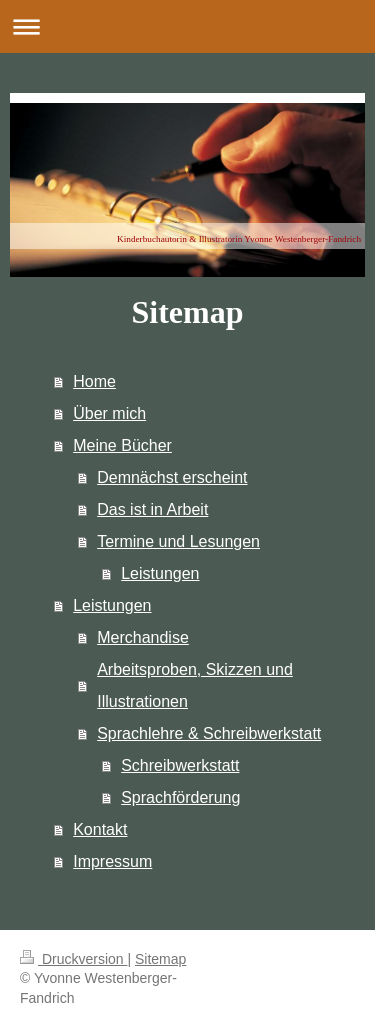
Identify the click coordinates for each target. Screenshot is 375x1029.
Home (94, 381)
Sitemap (160, 959)
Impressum (112, 861)
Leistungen (160, 573)
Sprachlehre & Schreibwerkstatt (209, 733)
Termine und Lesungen (178, 541)
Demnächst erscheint (172, 477)
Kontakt (100, 829)
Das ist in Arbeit (152, 509)
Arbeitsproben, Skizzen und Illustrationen (195, 685)
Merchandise (143, 637)
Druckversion (73, 959)
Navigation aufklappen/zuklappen (187, 26)
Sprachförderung (180, 797)
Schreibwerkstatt (180, 765)
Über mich (109, 413)
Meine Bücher (122, 445)
